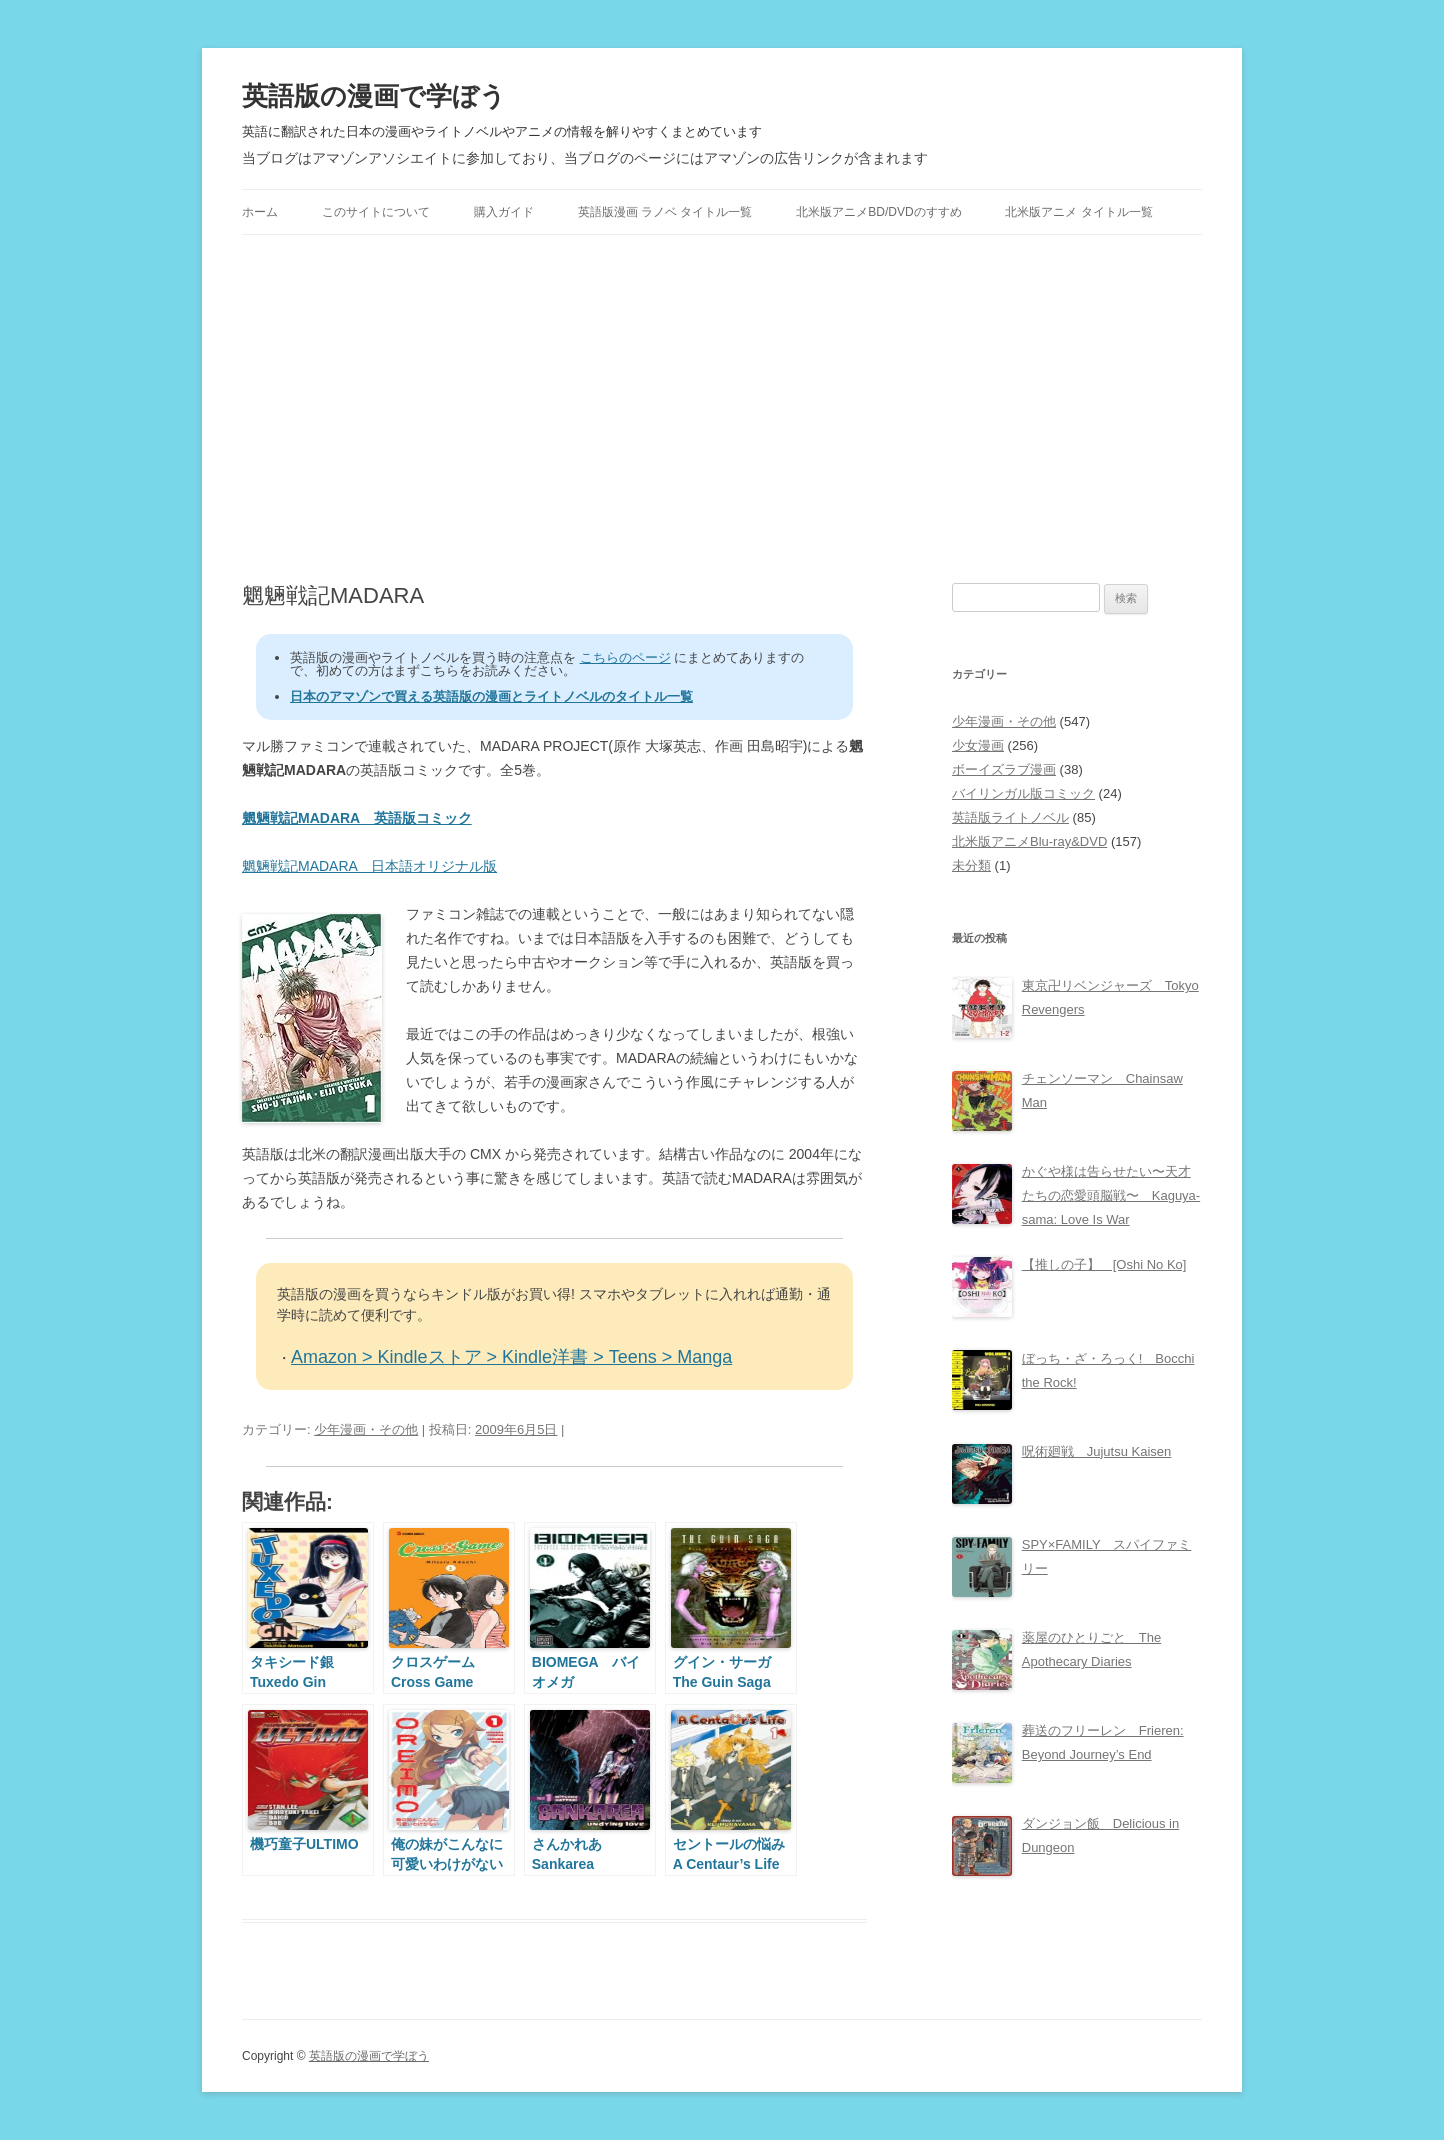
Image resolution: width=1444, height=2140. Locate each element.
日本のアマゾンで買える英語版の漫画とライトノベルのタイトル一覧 (491, 696)
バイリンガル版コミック (1023, 793)
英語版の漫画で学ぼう (374, 96)
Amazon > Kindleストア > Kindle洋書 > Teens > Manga (511, 1357)
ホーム (260, 212)
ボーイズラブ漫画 (1004, 769)
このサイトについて (376, 212)
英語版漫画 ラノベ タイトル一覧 (665, 212)
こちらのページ (625, 657)
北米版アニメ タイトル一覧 (1078, 212)
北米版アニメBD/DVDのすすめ (878, 212)
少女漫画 (978, 745)
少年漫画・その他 (366, 1429)
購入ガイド (504, 212)
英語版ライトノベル (1010, 817)
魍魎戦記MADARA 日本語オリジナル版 (369, 866)
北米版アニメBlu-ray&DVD (1029, 841)
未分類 (971, 865)
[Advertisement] (722, 409)
